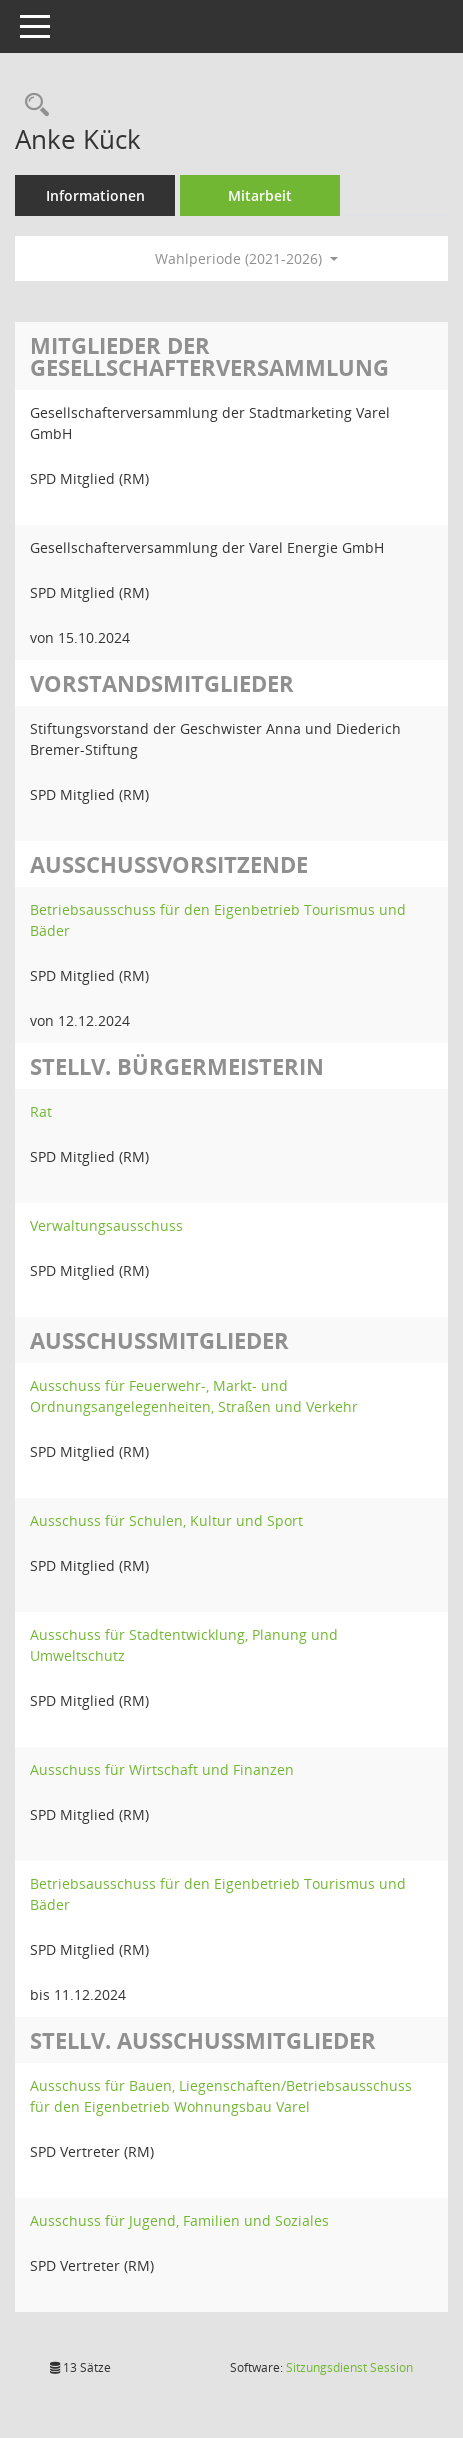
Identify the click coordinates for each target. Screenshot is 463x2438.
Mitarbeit (260, 195)
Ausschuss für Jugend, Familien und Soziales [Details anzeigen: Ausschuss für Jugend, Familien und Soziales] (179, 2220)
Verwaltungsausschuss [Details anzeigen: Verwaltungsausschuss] (106, 1225)
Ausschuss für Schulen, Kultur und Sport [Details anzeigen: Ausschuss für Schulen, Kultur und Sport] (166, 1520)
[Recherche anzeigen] (32, 105)
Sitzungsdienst (349, 2367)
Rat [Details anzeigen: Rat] (41, 1111)
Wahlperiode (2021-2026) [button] (246, 258)
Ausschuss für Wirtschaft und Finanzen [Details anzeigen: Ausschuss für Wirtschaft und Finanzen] (162, 1769)
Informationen (95, 195)
